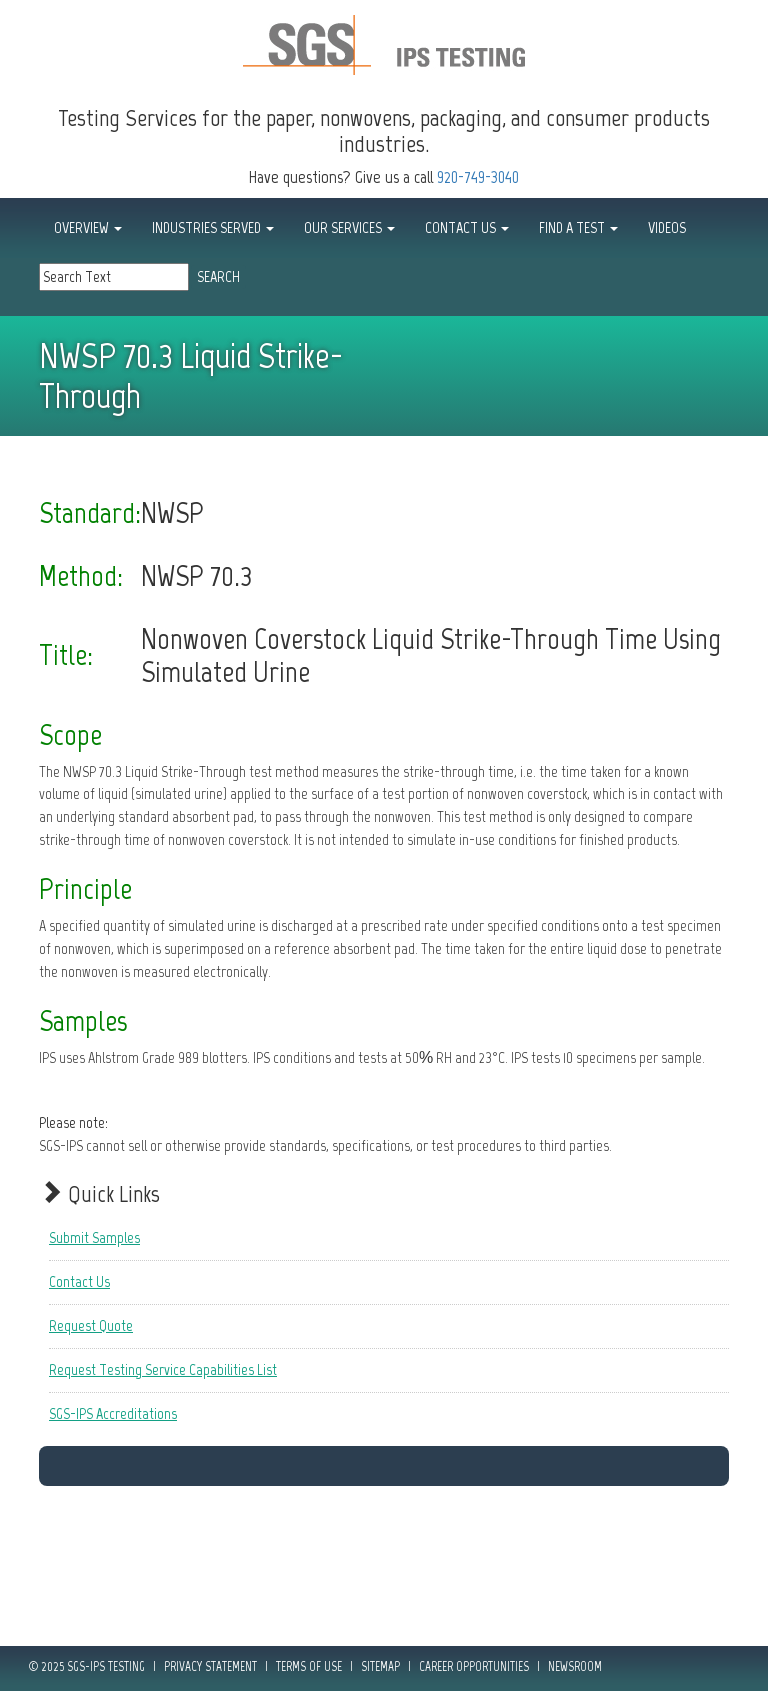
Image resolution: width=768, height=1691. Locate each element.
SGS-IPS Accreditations (113, 1413)
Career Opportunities (474, 1666)
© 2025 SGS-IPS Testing (87, 1666)
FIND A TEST (578, 227)
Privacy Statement (210, 1666)
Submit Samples (94, 1237)
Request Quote (91, 1325)
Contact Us (79, 1281)
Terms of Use (309, 1666)
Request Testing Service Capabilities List (163, 1369)
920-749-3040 (478, 177)
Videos (667, 227)
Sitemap (380, 1666)
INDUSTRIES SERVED (213, 227)
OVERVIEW (88, 227)
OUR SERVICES (349, 227)
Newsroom (575, 1666)
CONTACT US (467, 227)
